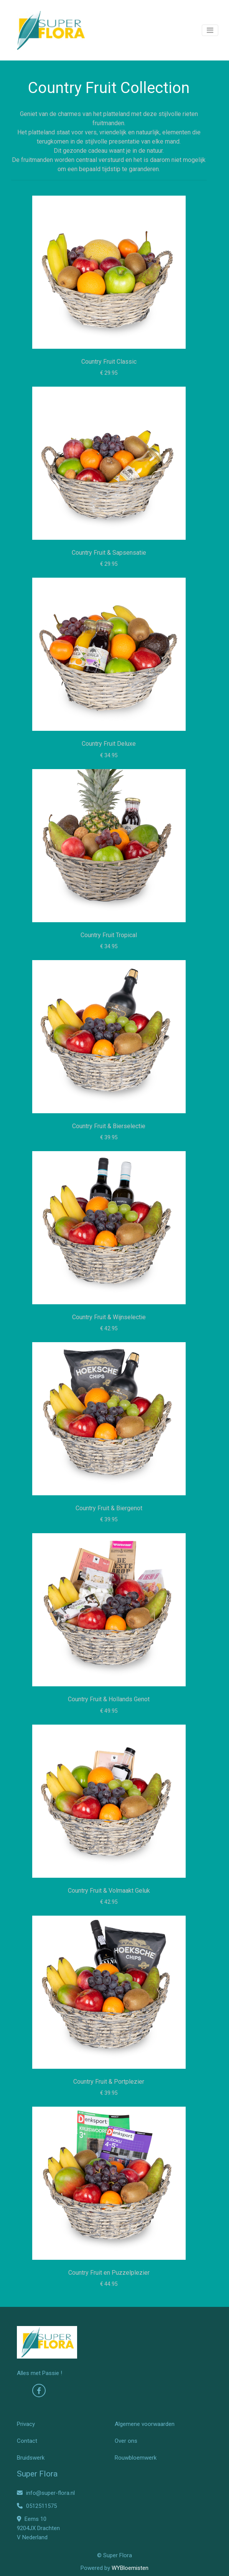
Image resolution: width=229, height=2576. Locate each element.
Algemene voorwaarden (145, 2424)
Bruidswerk (30, 2457)
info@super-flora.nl (46, 2492)
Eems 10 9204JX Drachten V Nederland (38, 2528)
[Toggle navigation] (210, 30)
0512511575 (37, 2505)
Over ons (126, 2440)
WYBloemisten (130, 2568)
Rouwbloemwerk (136, 2457)
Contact (27, 2440)
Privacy (26, 2424)
